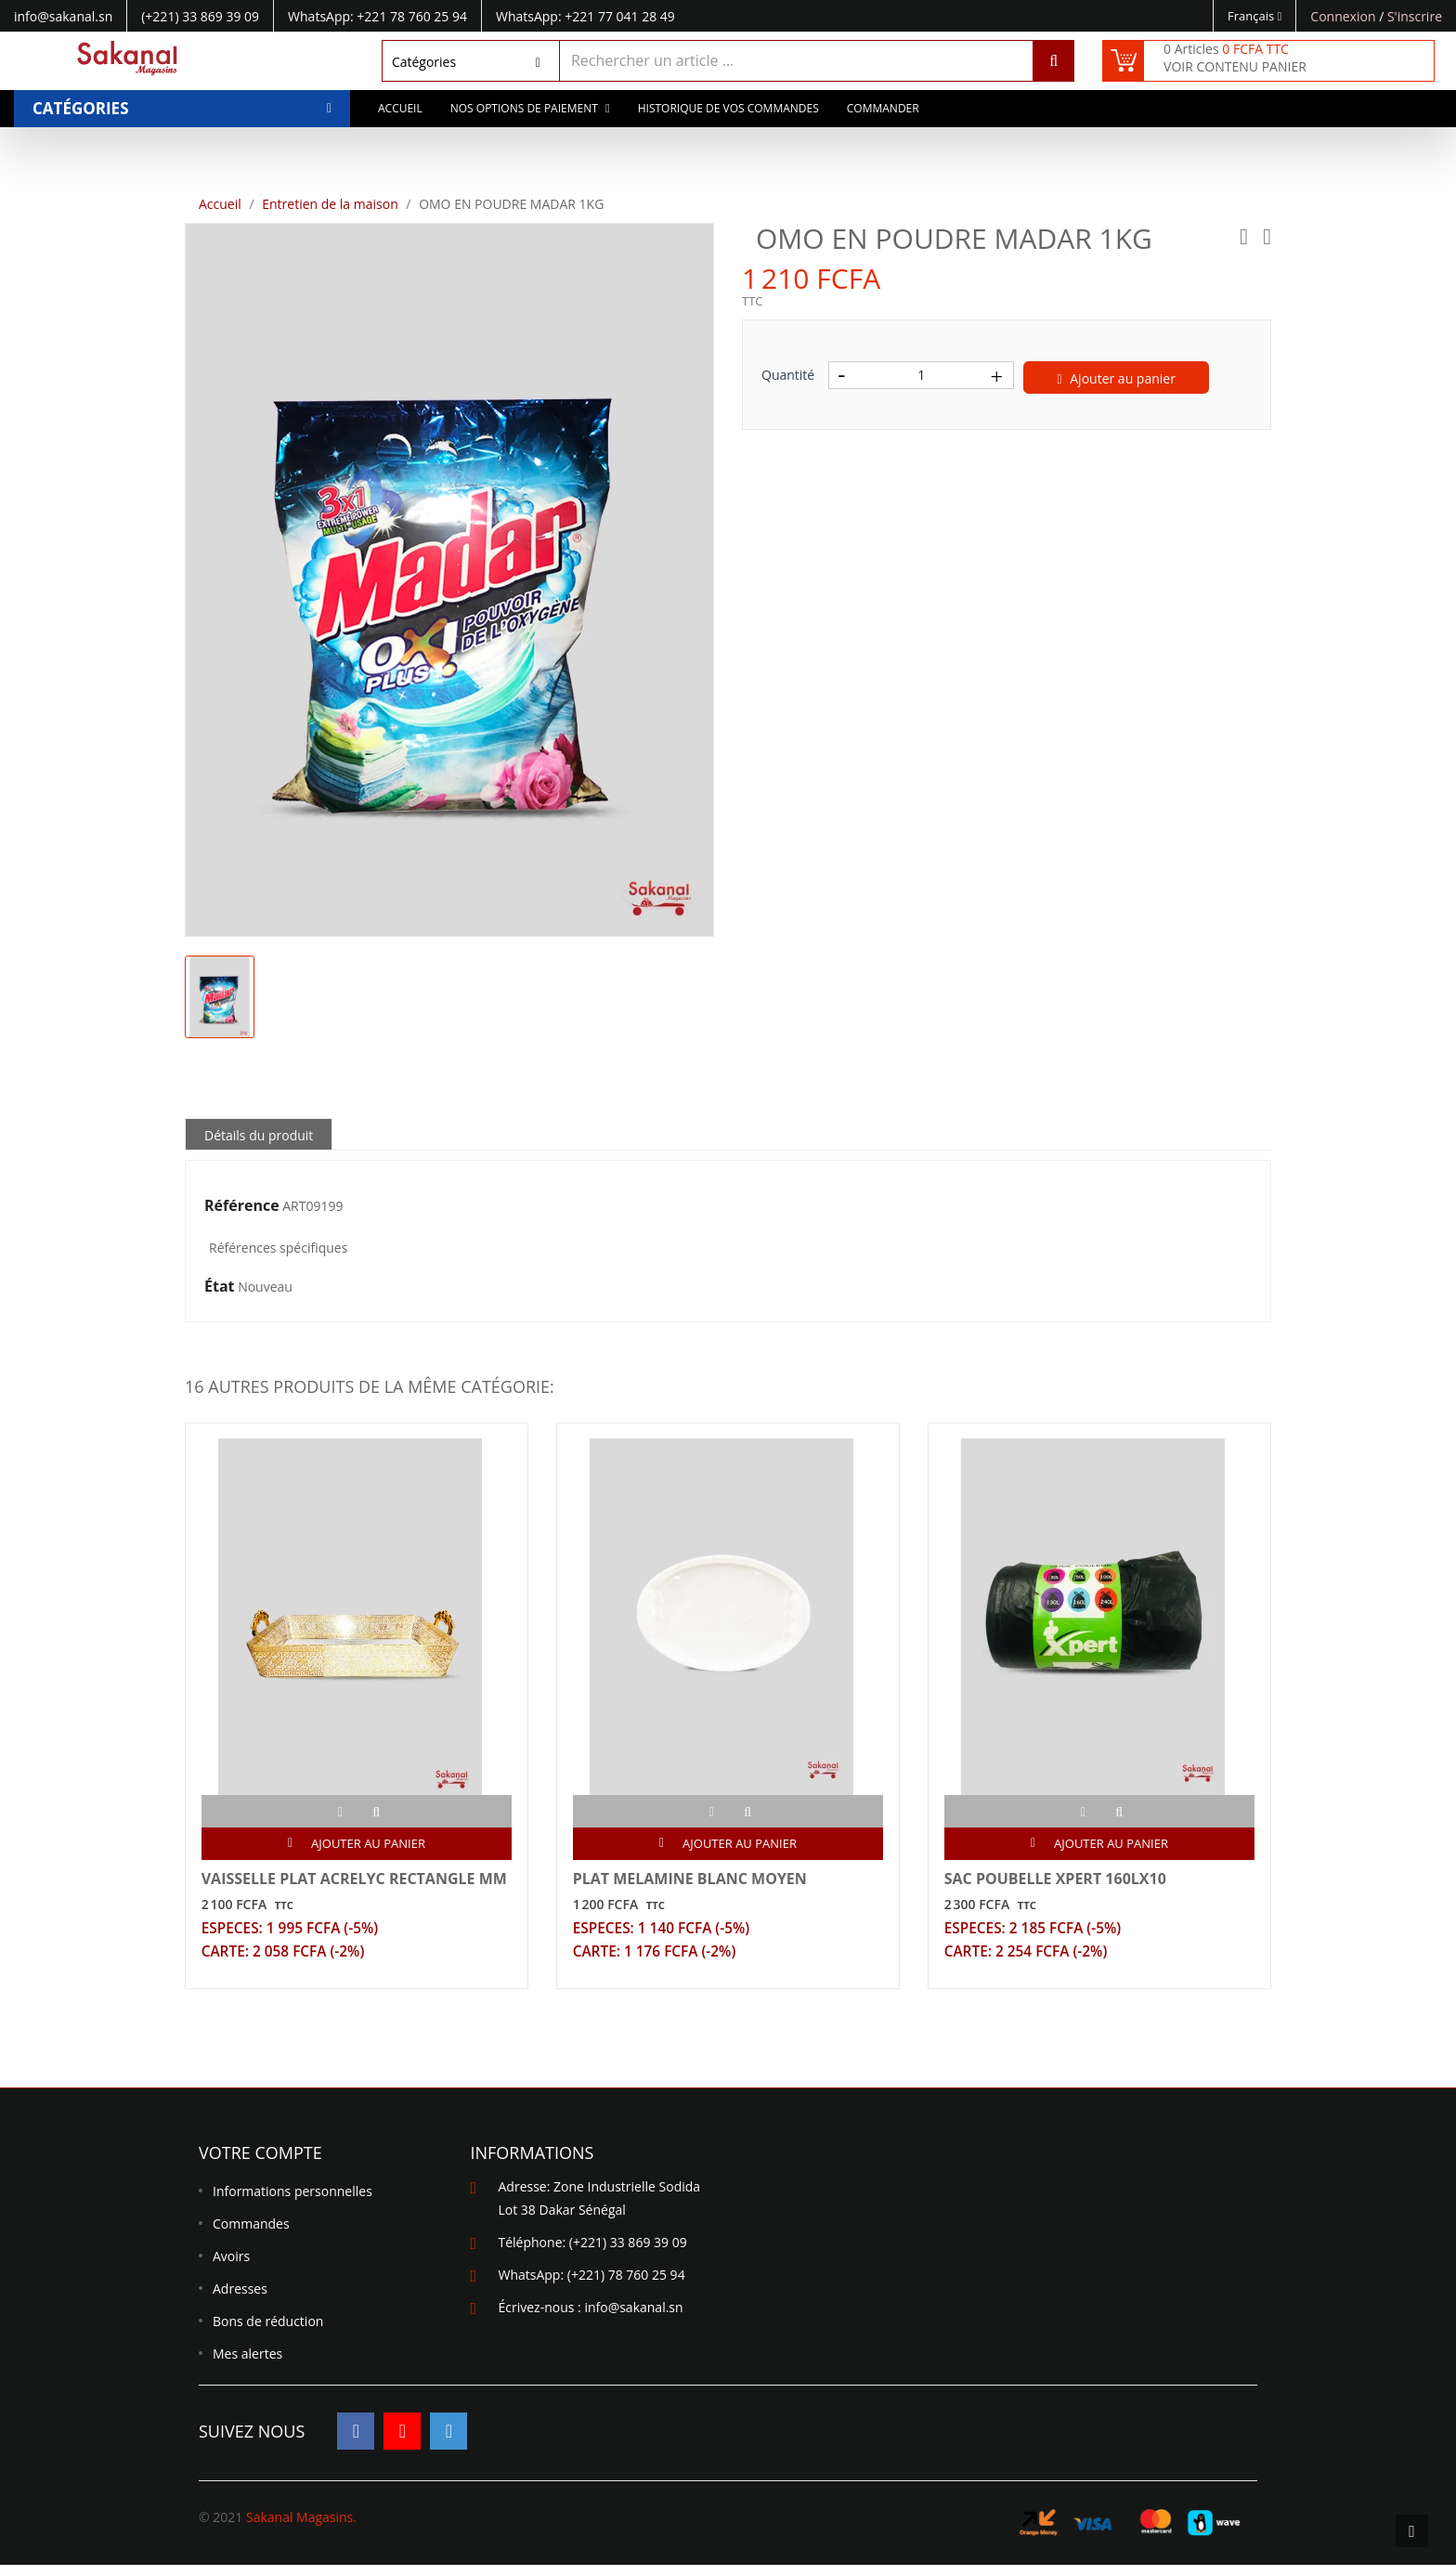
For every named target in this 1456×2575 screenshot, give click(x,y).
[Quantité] (921, 375)
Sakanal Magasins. (301, 2527)
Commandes (251, 2234)
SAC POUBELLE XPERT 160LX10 (1058, 1882)
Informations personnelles (292, 2201)
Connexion (1344, 16)
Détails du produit (258, 1135)
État (219, 1287)
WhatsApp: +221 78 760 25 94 (377, 16)
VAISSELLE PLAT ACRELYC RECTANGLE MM (341, 1891)
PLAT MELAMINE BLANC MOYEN (693, 1882)
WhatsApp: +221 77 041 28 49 (585, 16)
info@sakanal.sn (633, 2317)
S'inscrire (1414, 16)
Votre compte (260, 2163)
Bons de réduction (268, 2331)
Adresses (240, 2299)
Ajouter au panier (1117, 378)
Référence (242, 1206)
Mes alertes (247, 2364)
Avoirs (231, 2266)
